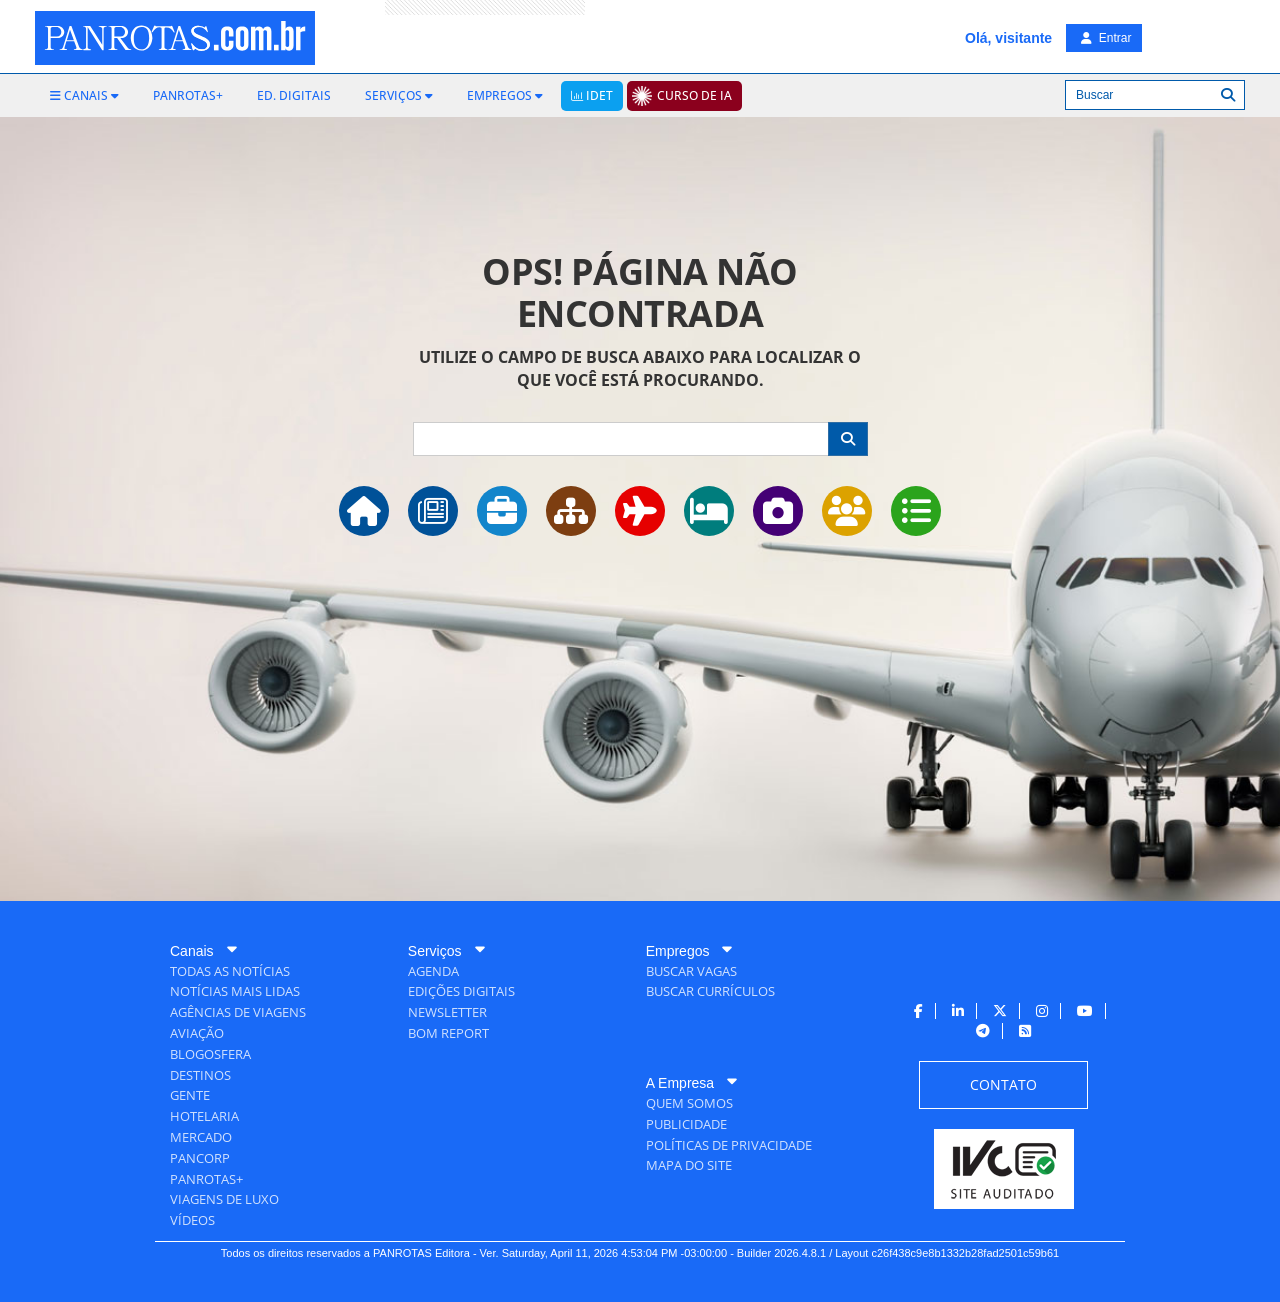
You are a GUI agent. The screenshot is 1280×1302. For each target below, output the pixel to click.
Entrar (1106, 38)
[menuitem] (84, 96)
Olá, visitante (1008, 38)
